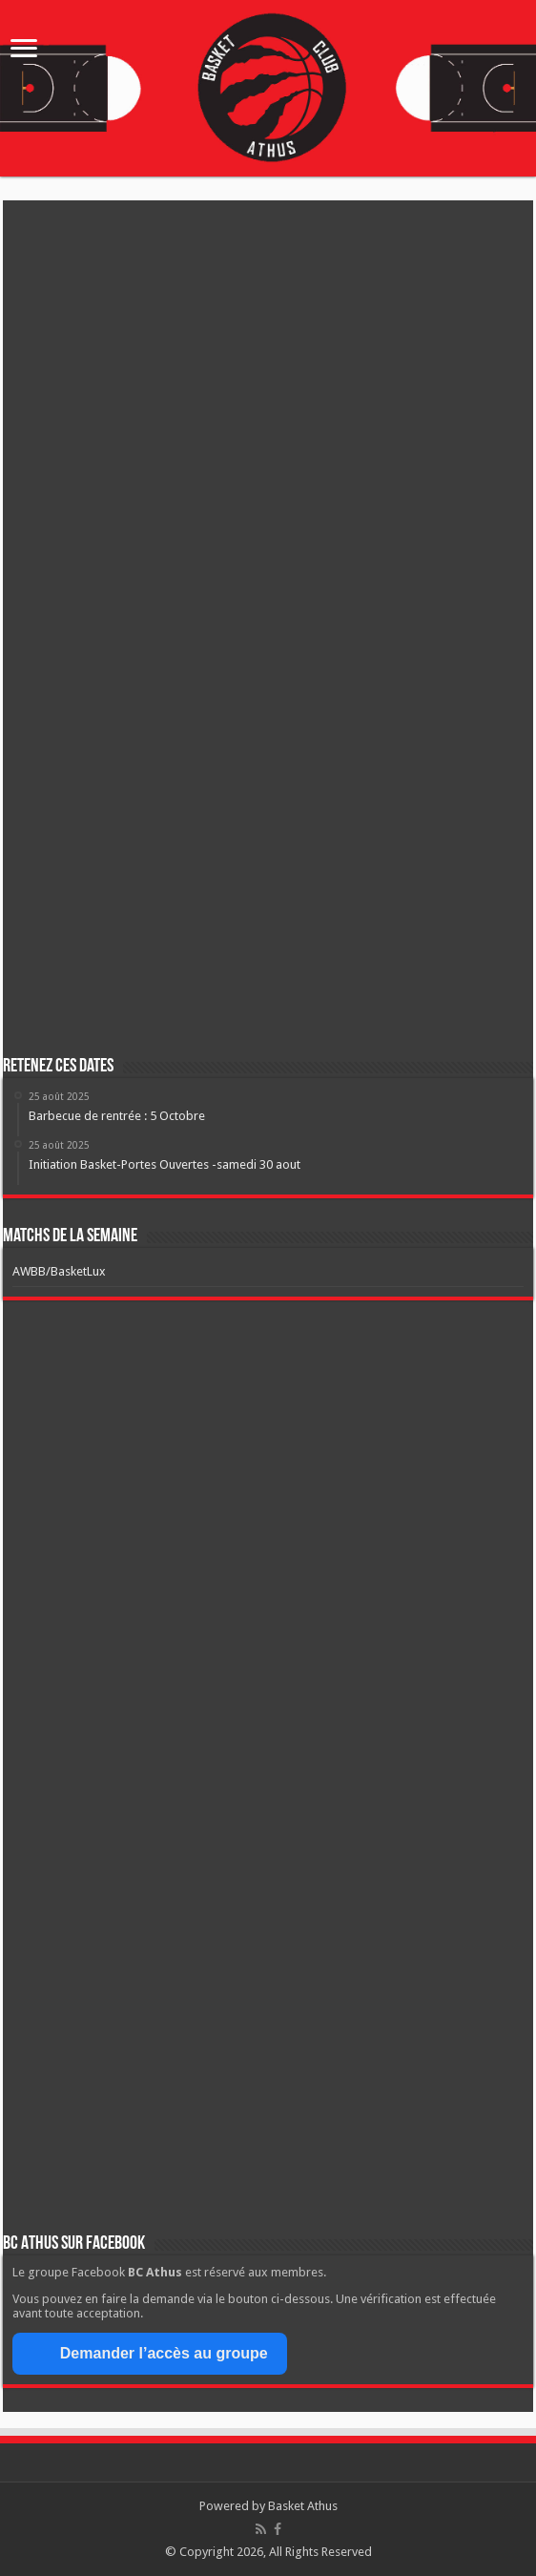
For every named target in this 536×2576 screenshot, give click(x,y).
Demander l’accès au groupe (149, 2353)
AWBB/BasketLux (59, 1271)
